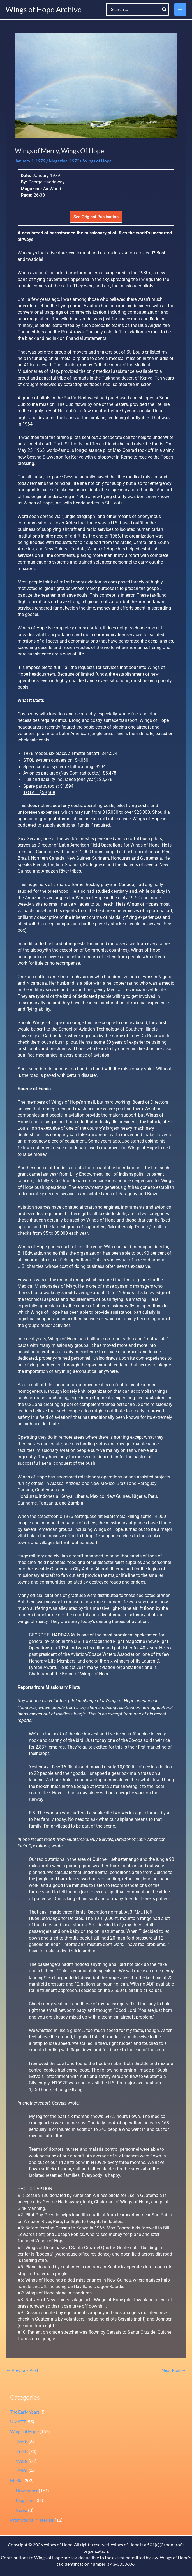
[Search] (164, 9)
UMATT (18, 2421)
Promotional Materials (32, 2519)
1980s (22, 2461)
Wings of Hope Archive (44, 9)
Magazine (58, 160)
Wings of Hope (97, 160)
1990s (22, 2470)
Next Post (173, 2370)
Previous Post (22, 2370)
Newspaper (27, 2490)
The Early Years (25, 2411)
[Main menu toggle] (180, 9)
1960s (22, 2441)
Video (21, 2510)
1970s (75, 160)
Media (16, 2480)
